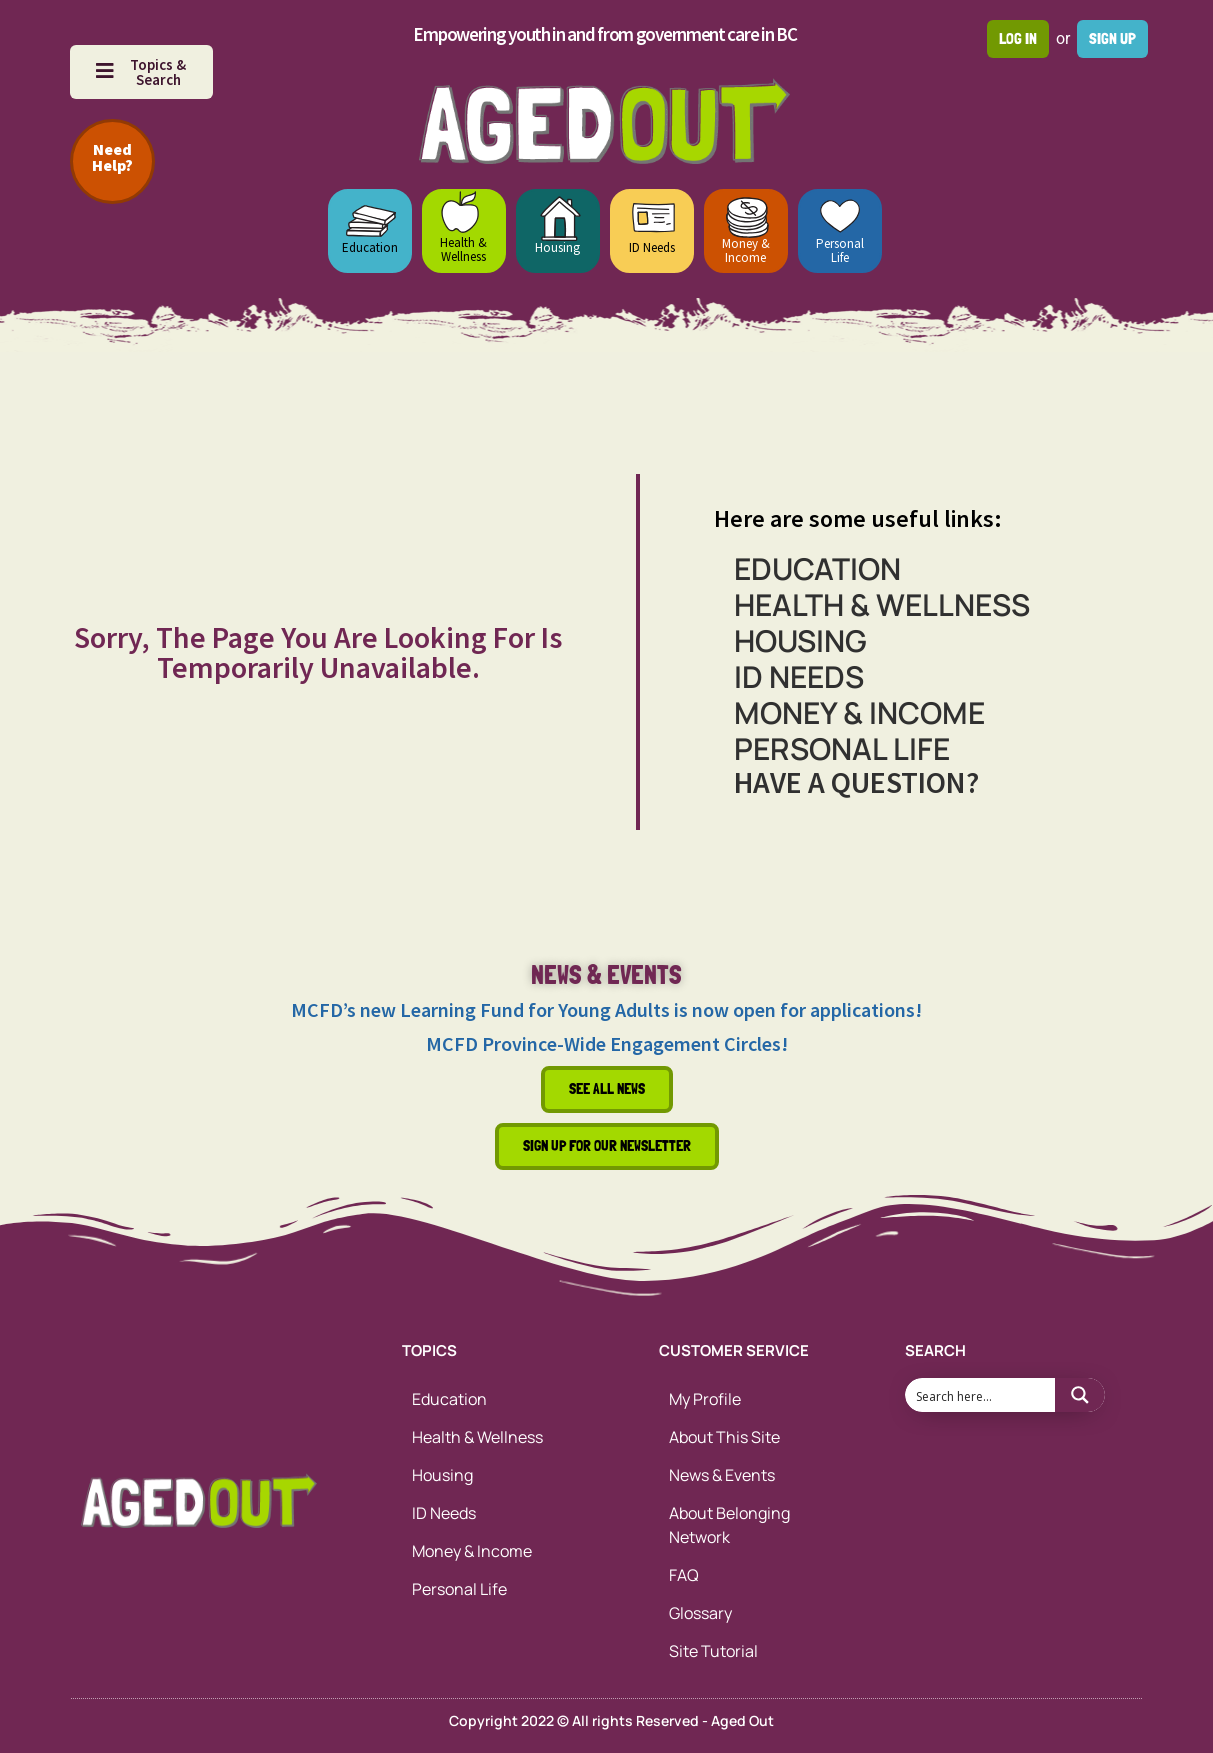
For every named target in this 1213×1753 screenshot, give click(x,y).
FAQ (684, 1575)
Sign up (1112, 38)
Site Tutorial (713, 1651)
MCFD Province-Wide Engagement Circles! (607, 1043)
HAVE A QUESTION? (856, 782)
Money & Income (746, 250)
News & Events (722, 1475)
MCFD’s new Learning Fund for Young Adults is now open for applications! (606, 1009)
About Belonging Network (729, 1525)
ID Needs (652, 247)
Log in (1018, 38)
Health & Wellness (463, 249)
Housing (557, 247)
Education (370, 247)
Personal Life (840, 250)
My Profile (705, 1399)
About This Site (724, 1437)
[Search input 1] (981, 1395)
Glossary (700, 1613)
